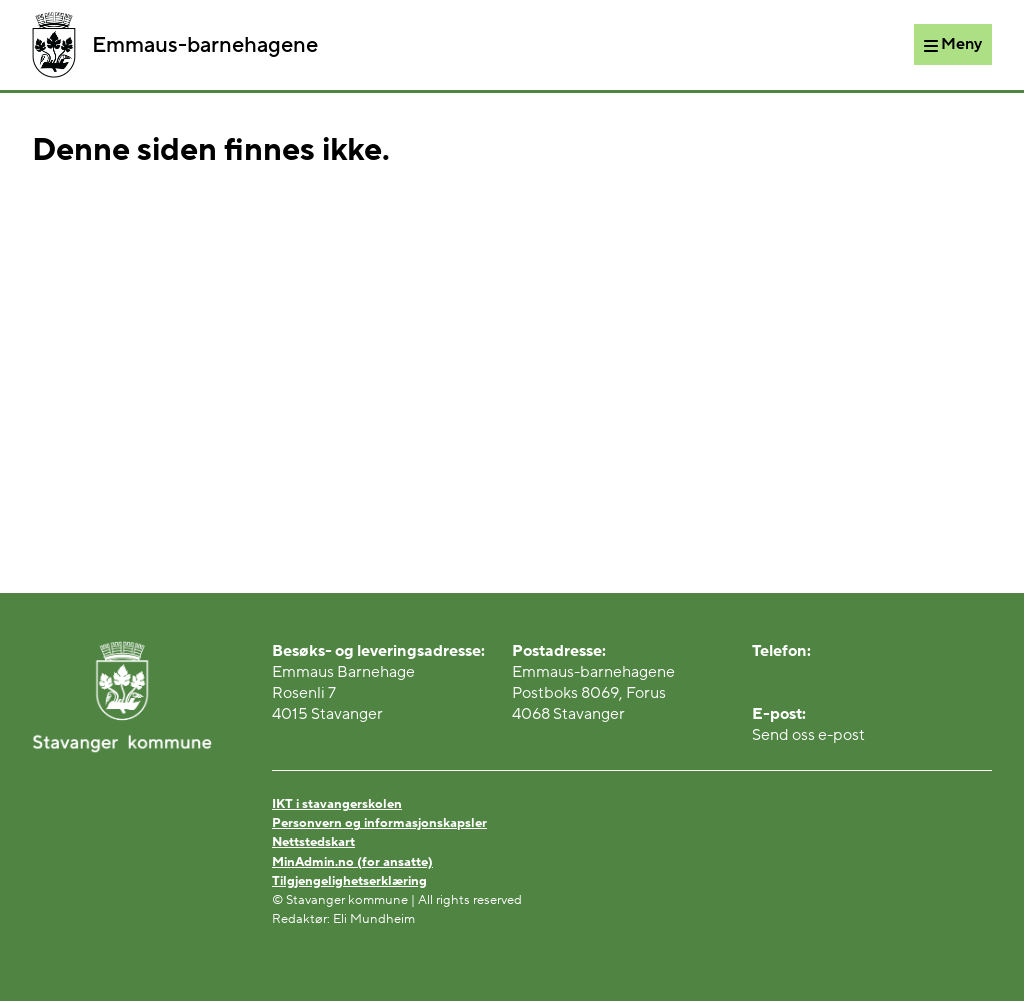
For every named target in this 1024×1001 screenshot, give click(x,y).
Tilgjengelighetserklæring (349, 881)
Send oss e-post (808, 735)
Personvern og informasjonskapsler (379, 823)
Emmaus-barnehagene (175, 45)
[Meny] (953, 44)
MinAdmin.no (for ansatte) (352, 862)
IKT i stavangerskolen (337, 804)
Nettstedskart (313, 842)
